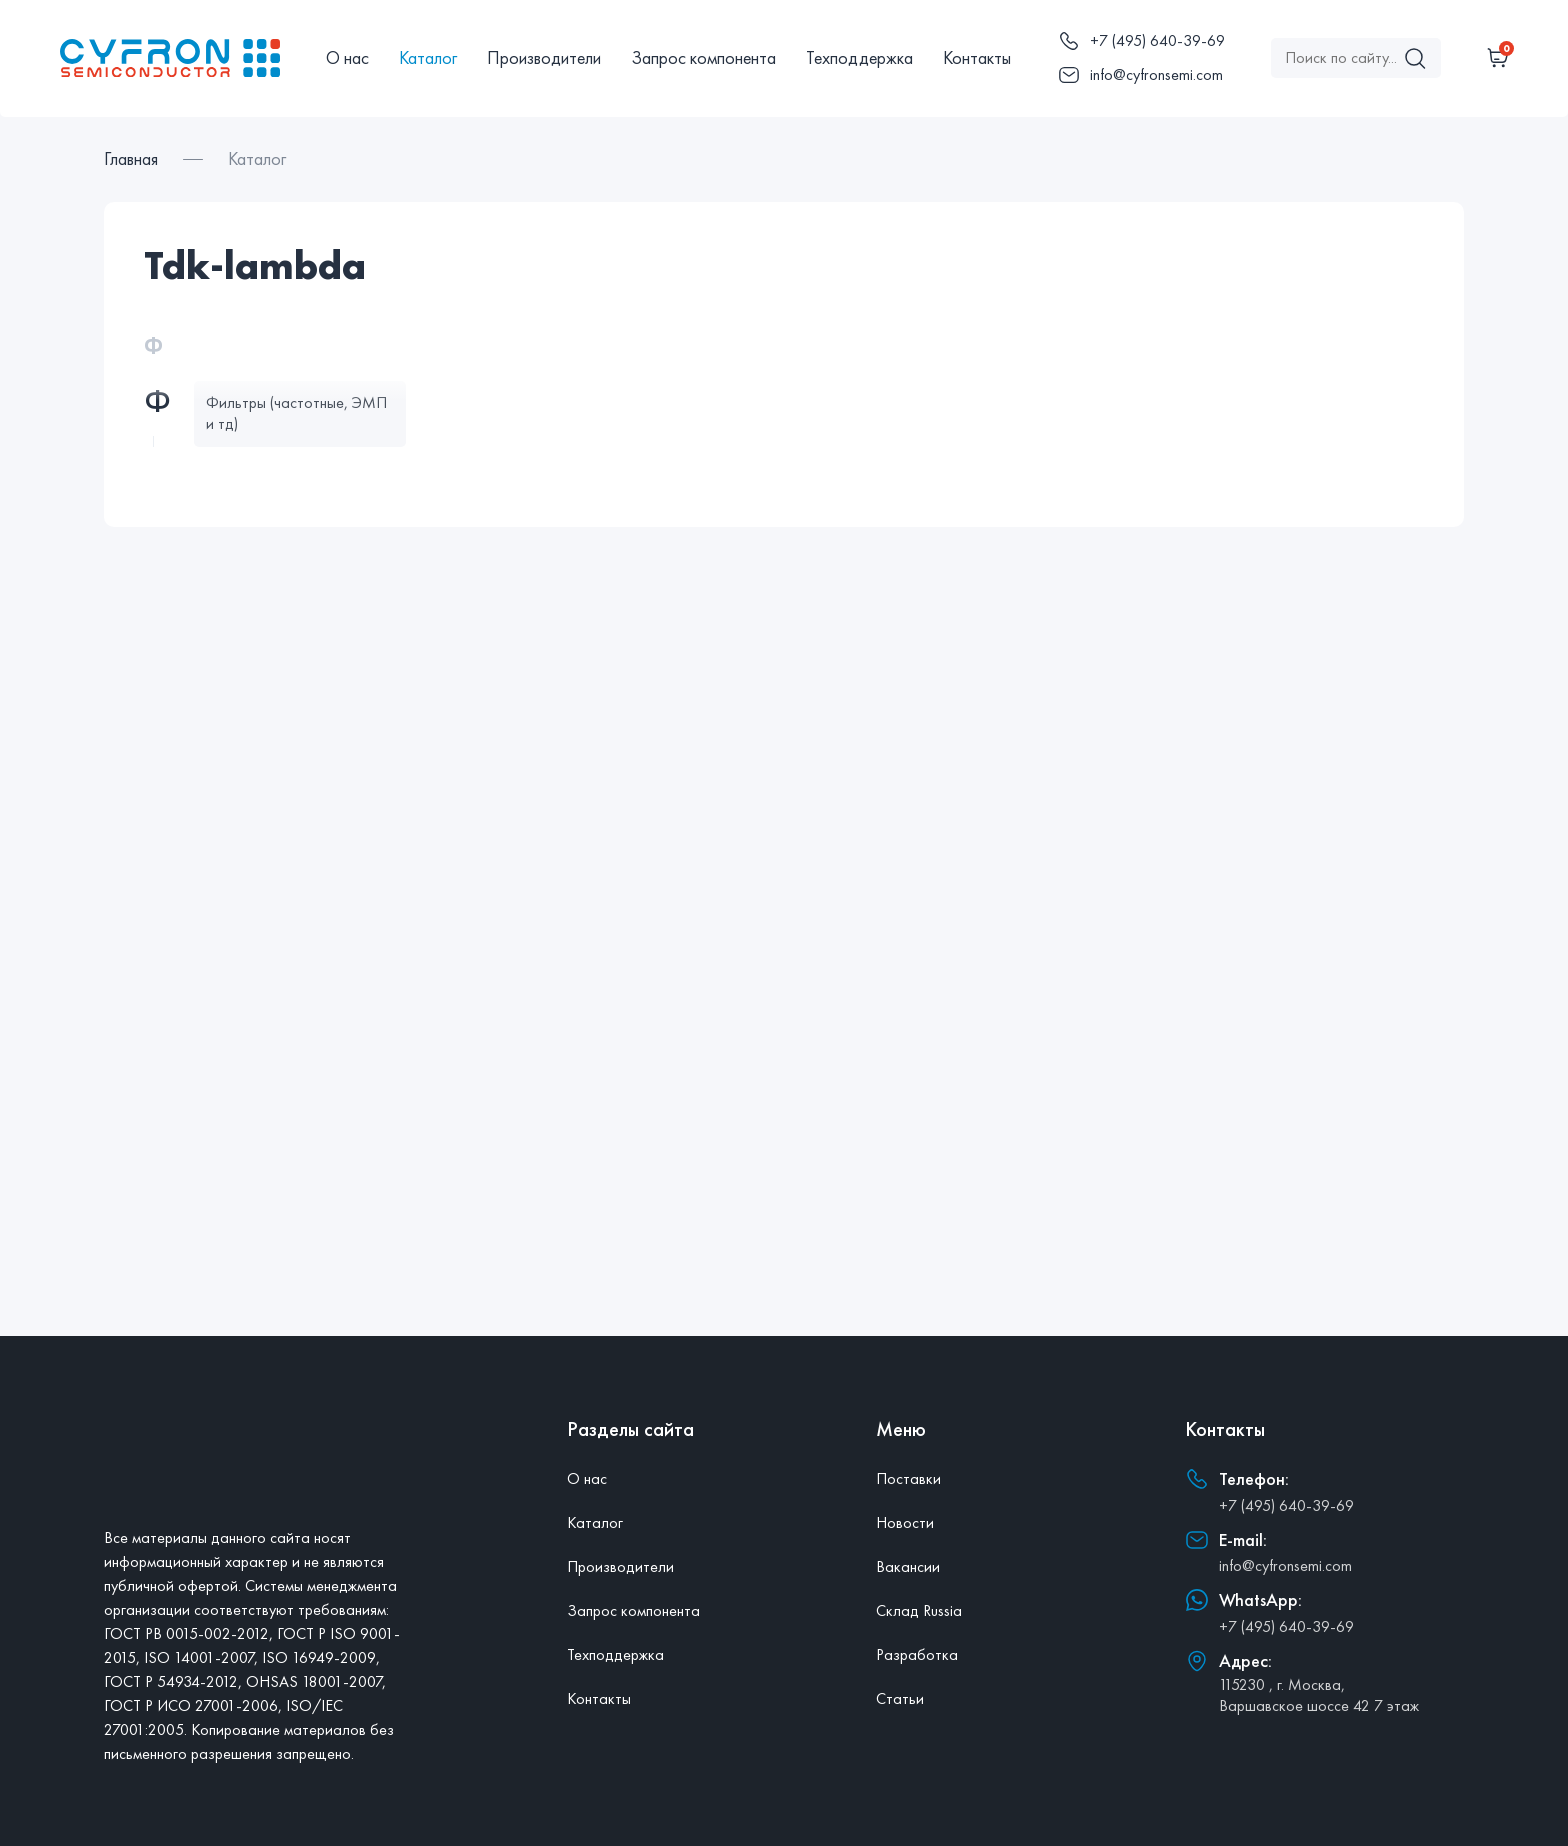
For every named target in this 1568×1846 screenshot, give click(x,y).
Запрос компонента (703, 57)
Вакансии (908, 1566)
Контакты (977, 57)
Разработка (917, 1654)
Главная (131, 158)
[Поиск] (1415, 58)
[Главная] (170, 58)
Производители (544, 57)
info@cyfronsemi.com (1285, 1565)
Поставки (908, 1478)
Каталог (428, 57)
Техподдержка (859, 57)
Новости (905, 1522)
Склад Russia (919, 1610)
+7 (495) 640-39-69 (1286, 1505)
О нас (347, 57)
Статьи (900, 1698)
